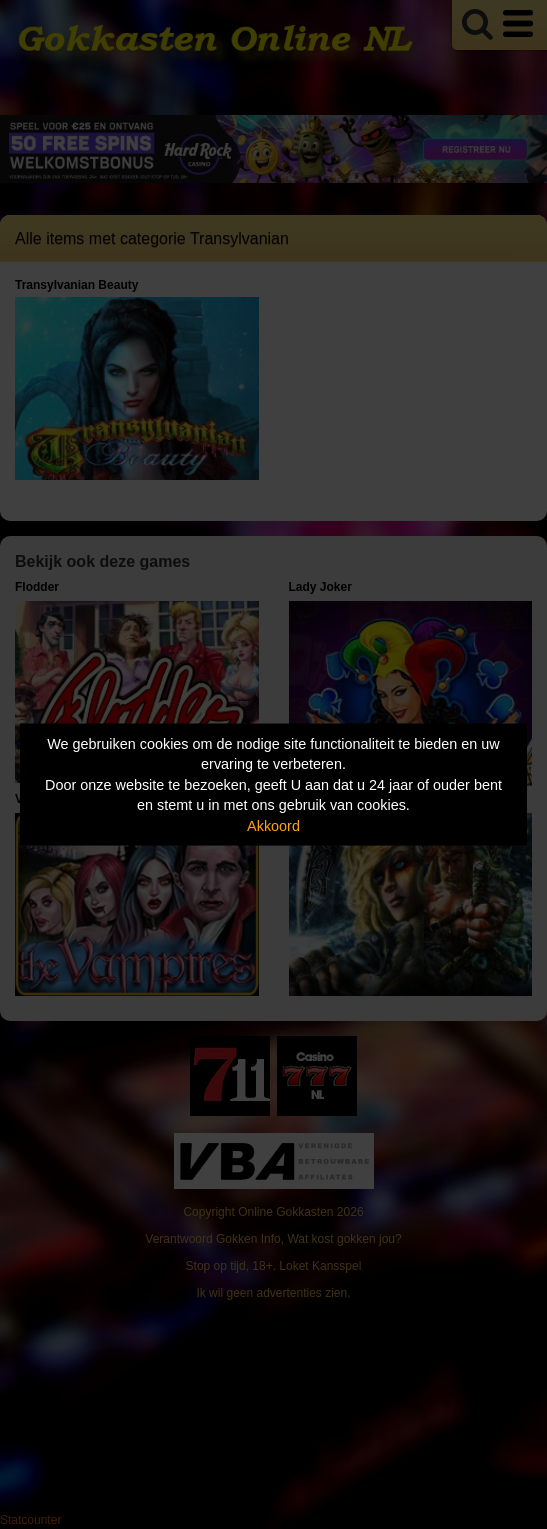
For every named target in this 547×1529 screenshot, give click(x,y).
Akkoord (273, 825)
